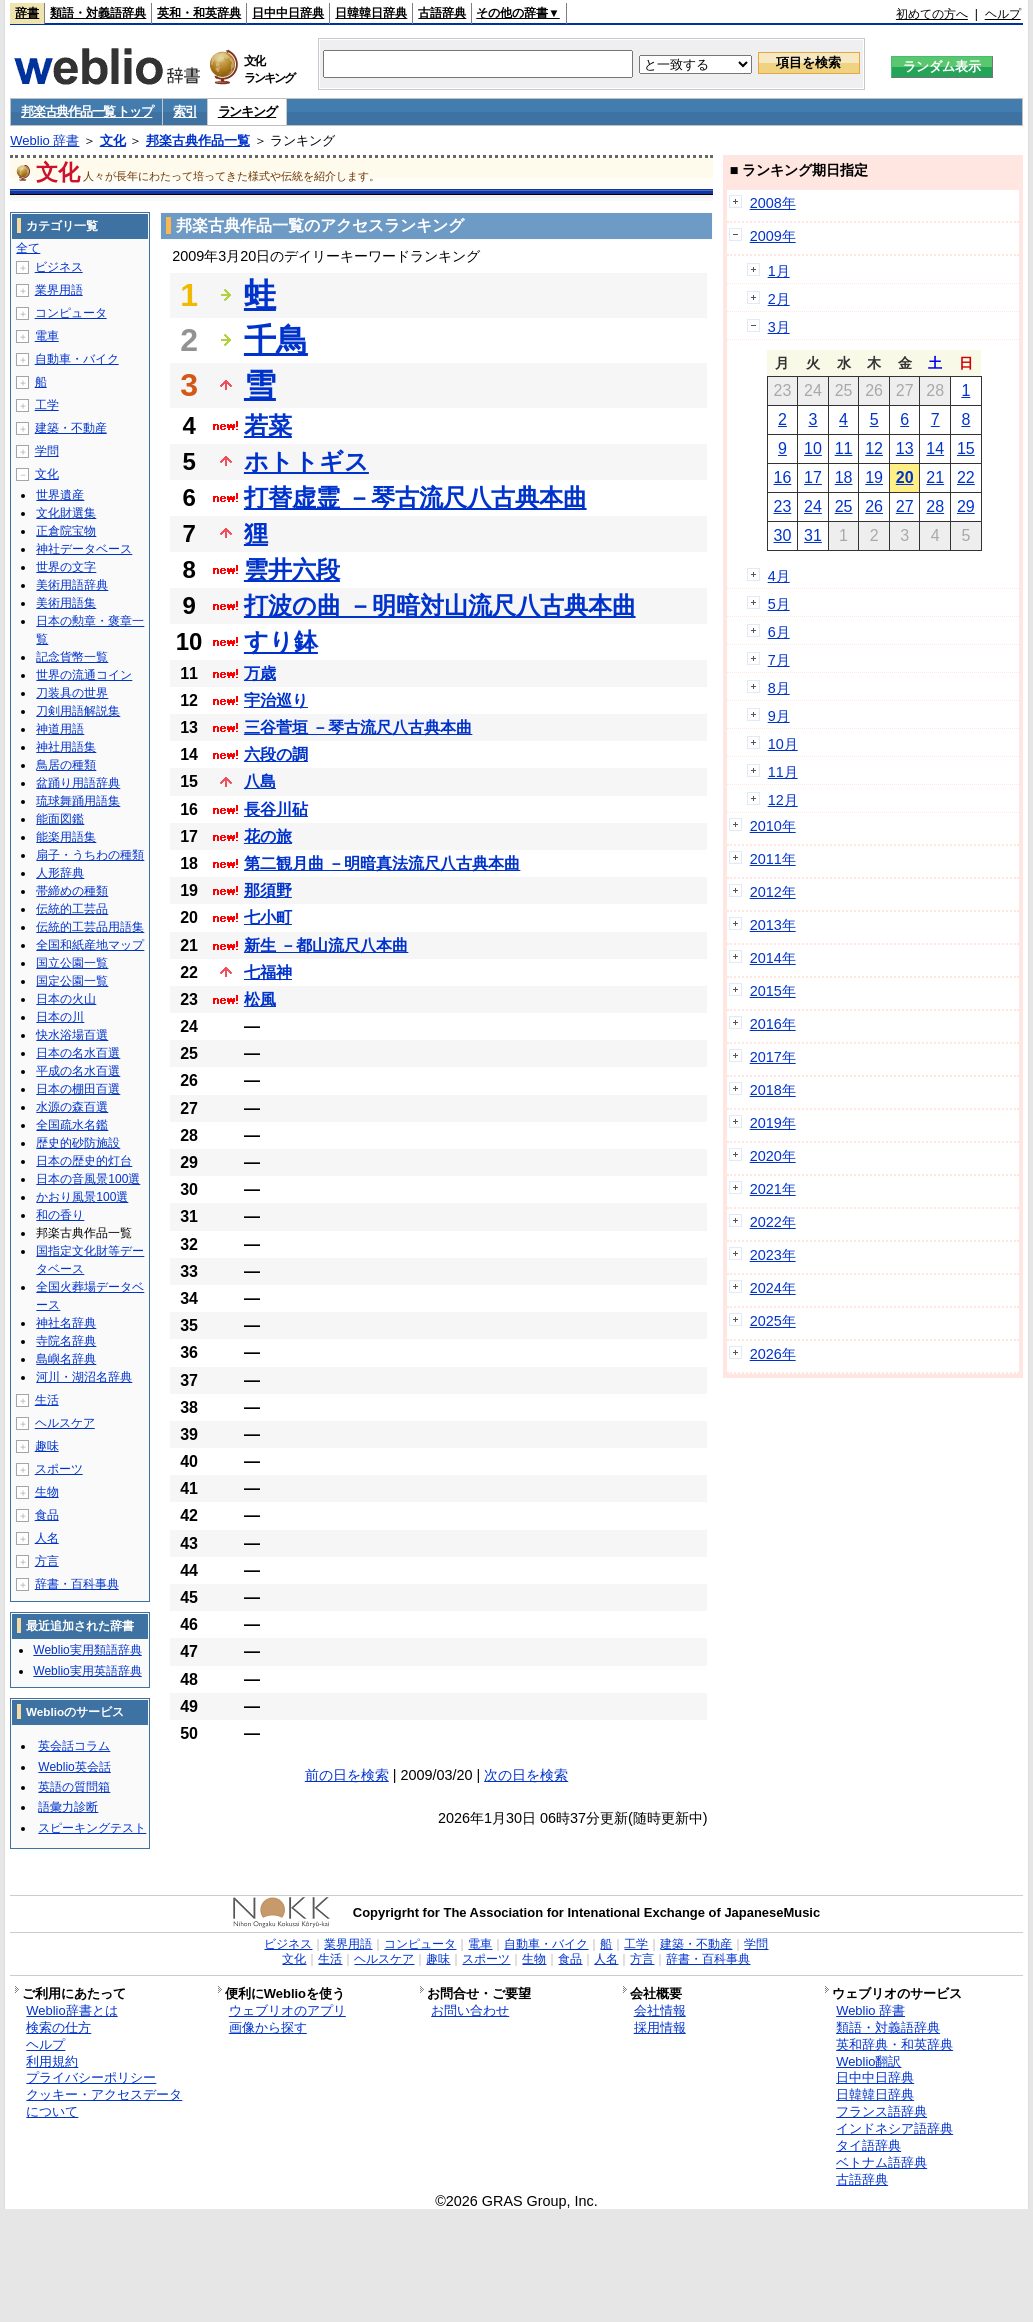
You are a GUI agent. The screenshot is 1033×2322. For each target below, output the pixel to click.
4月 (779, 576)
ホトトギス (306, 461)
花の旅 (268, 836)
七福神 (268, 972)
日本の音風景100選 (88, 1179)
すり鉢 (281, 641)
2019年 (773, 1123)
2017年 (773, 1057)
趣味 (47, 1446)
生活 (47, 1400)
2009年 (773, 236)
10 (813, 448)
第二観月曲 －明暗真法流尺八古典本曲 (382, 863)
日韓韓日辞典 (371, 13)
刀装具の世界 (72, 693)
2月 (779, 299)
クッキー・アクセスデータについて (104, 2103)
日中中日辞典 (288, 13)
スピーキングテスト (92, 1828)
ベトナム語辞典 (881, 2162)
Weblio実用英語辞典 (87, 1671)
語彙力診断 (68, 1807)
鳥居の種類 (66, 765)
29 (966, 506)
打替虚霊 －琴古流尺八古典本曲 (415, 497)
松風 (260, 999)
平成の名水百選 (78, 1071)
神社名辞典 (66, 1323)
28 (935, 506)
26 (874, 506)
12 (874, 448)
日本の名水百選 (78, 1053)
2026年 (773, 1354)
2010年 (773, 826)
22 (966, 477)
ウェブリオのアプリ (287, 2010)
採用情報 (660, 2027)
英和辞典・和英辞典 (894, 2044)
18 (844, 477)
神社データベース (84, 549)
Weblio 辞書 (44, 140)
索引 (184, 111)
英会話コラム (74, 1746)
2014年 (773, 958)
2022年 (773, 1222)
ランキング (247, 111)
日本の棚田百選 (78, 1089)
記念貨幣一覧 (72, 657)
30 (783, 535)
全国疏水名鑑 (72, 1125)
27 (905, 506)
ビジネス (59, 267)
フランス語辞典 (881, 2111)
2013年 (773, 925)
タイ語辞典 (868, 2145)
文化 (113, 140)
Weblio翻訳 (868, 2061)
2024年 (773, 1288)
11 (844, 448)
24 (813, 506)
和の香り (60, 1215)
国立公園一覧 (72, 963)
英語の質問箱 (74, 1787)
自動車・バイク (77, 359)
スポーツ (59, 1469)
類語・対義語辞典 (98, 13)
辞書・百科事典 (77, 1584)
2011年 (773, 859)
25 (844, 506)
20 (905, 477)
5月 (779, 604)
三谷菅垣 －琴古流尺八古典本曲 (358, 727)
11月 (783, 772)
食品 (47, 1515)
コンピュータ (71, 313)
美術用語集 (66, 603)
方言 (47, 1561)
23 (783, 506)
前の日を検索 (347, 1775)
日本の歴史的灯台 (84, 1161)
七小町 (268, 917)
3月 (779, 327)
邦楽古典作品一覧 (198, 140)
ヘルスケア (65, 1423)
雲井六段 (292, 569)
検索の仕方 (58, 2027)
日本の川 (60, 1017)
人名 (47, 1538)
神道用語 (60, 729)
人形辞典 (60, 873)
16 (783, 477)
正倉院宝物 (66, 531)
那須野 (268, 890)
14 (935, 448)
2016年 (773, 1024)
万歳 (260, 673)
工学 (47, 405)
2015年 (773, 991)
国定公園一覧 (72, 981)
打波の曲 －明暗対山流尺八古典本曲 (440, 605)
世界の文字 (66, 567)
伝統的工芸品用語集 (90, 927)
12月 (783, 800)
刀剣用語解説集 (78, 711)
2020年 (773, 1156)
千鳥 (276, 340)
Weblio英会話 (74, 1767)
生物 (47, 1492)
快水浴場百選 (72, 1035)
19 (874, 477)
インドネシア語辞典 (894, 2128)
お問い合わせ (470, 2010)
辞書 (27, 13)
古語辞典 (442, 13)
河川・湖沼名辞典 (84, 1377)
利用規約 (52, 2061)
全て (28, 248)
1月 (779, 271)
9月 (779, 716)
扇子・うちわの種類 (90, 855)
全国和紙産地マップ (90, 945)
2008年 (773, 203)
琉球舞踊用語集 (78, 801)
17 (813, 477)
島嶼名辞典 (66, 1359)
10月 (783, 744)
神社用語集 (66, 747)
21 (935, 477)
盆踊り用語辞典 (78, 783)
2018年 (773, 1090)
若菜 (268, 425)
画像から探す (268, 2027)
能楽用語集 (66, 837)
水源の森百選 (72, 1107)
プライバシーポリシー (91, 2077)
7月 (779, 660)
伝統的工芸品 (72, 909)
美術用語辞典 (72, 585)
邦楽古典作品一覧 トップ (86, 111)
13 (905, 448)
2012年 (773, 892)
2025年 (773, 1321)
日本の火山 (66, 999)
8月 (779, 688)
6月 (779, 632)
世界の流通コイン (84, 675)
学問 (47, 451)
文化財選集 (66, 513)
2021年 (773, 1189)
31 (813, 535)
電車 (47, 336)
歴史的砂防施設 (78, 1143)
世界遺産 (60, 495)
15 (966, 448)
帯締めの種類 (72, 891)
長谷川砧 (276, 809)
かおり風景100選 (82, 1197)
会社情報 (660, 2010)
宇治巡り (276, 700)
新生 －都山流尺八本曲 (326, 945)
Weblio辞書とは (71, 2010)
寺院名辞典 (66, 1341)
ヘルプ (1003, 14)
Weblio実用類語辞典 (87, 1650)
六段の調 (276, 754)
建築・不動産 (71, 428)
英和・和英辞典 (199, 13)
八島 (260, 781)
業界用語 (59, 290)
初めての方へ (932, 14)
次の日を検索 (526, 1775)
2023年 (773, 1255)
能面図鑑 (60, 819)
